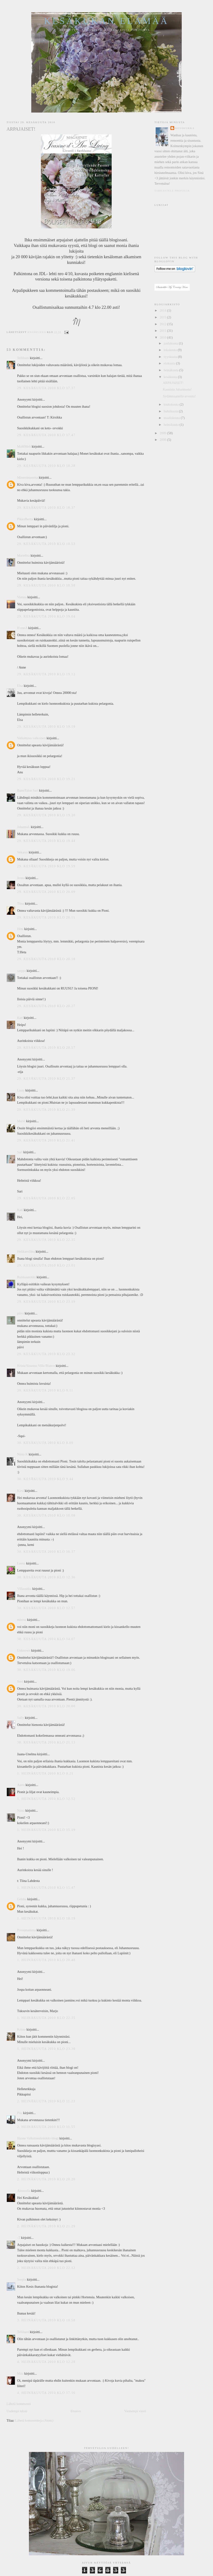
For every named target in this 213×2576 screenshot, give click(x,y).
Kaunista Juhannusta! (177, 389)
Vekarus (22, 852)
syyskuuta (171, 357)
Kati (20, 1018)
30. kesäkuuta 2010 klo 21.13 (46, 1742)
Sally (20, 1718)
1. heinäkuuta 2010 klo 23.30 (46, 2049)
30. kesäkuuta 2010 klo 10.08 (46, 1515)
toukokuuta (172, 404)
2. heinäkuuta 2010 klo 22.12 (46, 2268)
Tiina (20, 903)
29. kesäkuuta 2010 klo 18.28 (46, 466)
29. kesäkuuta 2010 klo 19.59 (46, 866)
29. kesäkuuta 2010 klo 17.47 (46, 435)
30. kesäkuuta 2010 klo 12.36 (46, 1577)
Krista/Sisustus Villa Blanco (36, 1366)
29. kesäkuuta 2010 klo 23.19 (46, 1301)
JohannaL (24, 827)
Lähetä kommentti (19, 2404)
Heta (20, 929)
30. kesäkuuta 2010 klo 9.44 (45, 1479)
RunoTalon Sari (27, 790)
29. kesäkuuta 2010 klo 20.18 (46, 959)
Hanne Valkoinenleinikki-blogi (38, 2138)
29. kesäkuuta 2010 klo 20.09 (46, 892)
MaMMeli (24, 446)
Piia (19, 2113)
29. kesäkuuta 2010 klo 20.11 (46, 917)
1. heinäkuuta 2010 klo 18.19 (46, 1918)
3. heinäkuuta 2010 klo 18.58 (46, 2320)
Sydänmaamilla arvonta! (179, 396)
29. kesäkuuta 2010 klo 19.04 (46, 616)
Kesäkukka (184, 128)
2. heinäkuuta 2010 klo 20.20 (46, 2179)
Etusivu (76, 2411)
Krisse (21, 2029)
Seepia (21, 2279)
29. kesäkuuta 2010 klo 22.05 (46, 1198)
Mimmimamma (27, 477)
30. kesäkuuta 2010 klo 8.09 (45, 1443)
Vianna (22, 597)
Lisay (21, 1090)
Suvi (20, 1681)
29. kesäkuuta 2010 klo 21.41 (46, 1140)
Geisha (22, 1899)
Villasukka (24, 1589)
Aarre (21, 1785)
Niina (21, 1810)
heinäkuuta (171, 370)
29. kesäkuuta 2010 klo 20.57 (46, 1047)
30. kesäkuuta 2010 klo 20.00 (46, 1706)
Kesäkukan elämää (106, 21)
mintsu (21, 1620)
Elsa (20, 686)
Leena (21, 1563)
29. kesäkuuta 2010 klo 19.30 (46, 815)
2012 (163, 324)
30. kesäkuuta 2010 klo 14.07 (46, 1639)
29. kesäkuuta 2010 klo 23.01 (46, 1265)
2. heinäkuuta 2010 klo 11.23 (46, 2101)
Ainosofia (23, 2191)
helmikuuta (172, 424)
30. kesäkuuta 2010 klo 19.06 (46, 1670)
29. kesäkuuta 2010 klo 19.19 (46, 726)
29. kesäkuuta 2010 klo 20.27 (46, 1006)
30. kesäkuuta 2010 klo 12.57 (46, 1608)
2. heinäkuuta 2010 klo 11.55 (46, 2127)
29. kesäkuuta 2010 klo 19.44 (46, 841)
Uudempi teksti (17, 2411)
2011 (163, 330)
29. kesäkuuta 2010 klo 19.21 (46, 779)
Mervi (21, 1121)
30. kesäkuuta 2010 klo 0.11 (45, 1390)
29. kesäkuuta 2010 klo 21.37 (46, 1078)
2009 (163, 433)
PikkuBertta (25, 519)
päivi (20, 1313)
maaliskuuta (172, 418)
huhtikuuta (171, 411)
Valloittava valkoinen (31, 738)
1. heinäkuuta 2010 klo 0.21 (45, 1773)
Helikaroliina (26, 1251)
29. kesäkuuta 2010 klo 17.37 (46, 388)
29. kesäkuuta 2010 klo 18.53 (46, 544)
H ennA (22, 628)
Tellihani (23, 358)
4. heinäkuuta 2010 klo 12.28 (46, 2362)
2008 (163, 440)
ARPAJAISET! (173, 383)
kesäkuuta (171, 377)
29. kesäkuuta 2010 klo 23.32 (46, 1354)
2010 (163, 337)
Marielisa (23, 555)
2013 (163, 317)
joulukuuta (171, 343)
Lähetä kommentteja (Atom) (34, 2420)
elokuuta (170, 363)
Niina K (22, 1454)
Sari (20, 1152)
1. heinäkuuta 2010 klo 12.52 (46, 1799)
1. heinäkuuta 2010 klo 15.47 (46, 1887)
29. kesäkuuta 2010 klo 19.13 (46, 674)
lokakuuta (171, 350)
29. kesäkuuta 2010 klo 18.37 (46, 507)
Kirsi (20, 1491)
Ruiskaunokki (26, 1277)
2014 (163, 310)
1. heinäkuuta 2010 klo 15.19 (46, 1830)
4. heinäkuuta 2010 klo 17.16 (46, 2393)
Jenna (21, 878)
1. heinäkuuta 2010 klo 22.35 (46, 2018)
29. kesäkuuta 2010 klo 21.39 (46, 1109)
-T (18, 2238)
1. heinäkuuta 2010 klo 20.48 (46, 1960)
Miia (20, 2373)
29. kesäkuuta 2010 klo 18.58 (46, 585)
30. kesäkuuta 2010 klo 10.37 (46, 1551)
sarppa (21, 971)
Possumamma (26, 1930)
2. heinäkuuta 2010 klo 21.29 (46, 2226)
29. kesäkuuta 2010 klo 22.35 (46, 1240)
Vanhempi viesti (135, 2411)
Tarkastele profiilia (172, 190)
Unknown (23, 1650)
